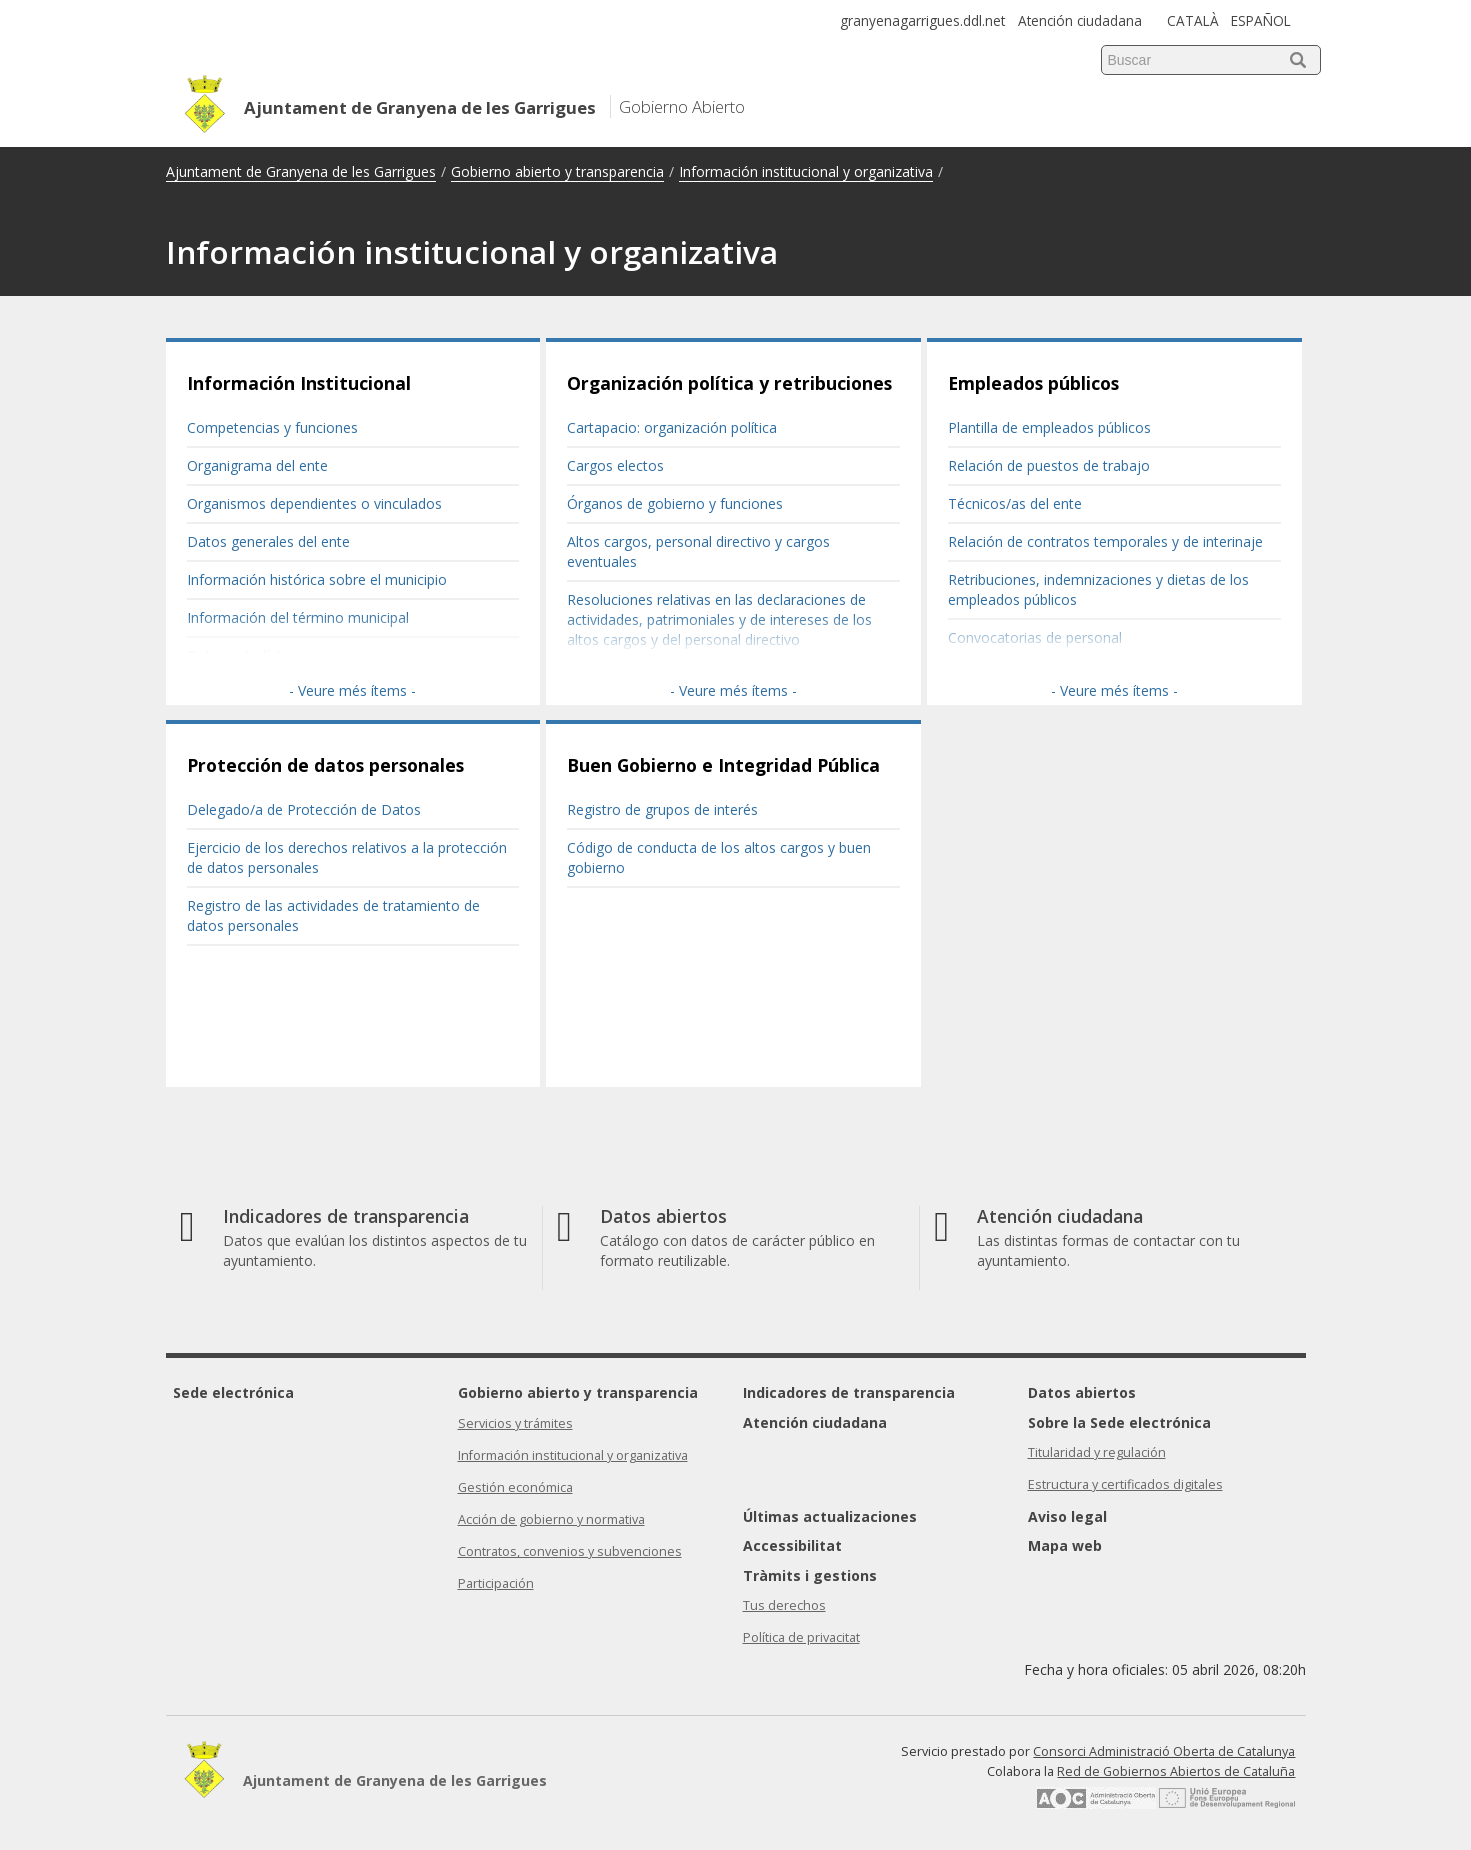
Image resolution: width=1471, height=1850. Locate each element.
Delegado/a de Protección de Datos (304, 809)
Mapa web (1065, 1545)
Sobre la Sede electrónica (1119, 1422)
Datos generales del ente (268, 541)
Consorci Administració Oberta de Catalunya (1164, 1751)
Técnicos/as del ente (1015, 503)
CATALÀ (1193, 20)
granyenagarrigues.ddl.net (922, 20)
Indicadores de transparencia (849, 1392)
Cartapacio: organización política (672, 427)
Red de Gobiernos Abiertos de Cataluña (1176, 1771)
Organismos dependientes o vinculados (314, 503)
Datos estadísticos (247, 655)
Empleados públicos (1033, 383)
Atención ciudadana (1080, 20)
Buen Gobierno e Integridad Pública (723, 765)
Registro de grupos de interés (662, 809)
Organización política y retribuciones (729, 383)
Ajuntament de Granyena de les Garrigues (301, 171)
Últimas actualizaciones (830, 1516)
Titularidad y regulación (1097, 1452)
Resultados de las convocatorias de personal (1093, 675)
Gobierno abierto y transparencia (557, 171)
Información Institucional (299, 383)
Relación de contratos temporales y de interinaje (1105, 541)
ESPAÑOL (1261, 20)
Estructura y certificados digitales (1125, 1484)
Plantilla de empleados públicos (1049, 427)
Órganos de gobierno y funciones (675, 503)
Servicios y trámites (515, 1423)
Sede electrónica (233, 1392)
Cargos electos (615, 465)
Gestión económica (515, 1487)
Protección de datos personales (325, 765)
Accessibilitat (792, 1545)
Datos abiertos (1082, 1392)
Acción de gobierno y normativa (551, 1519)
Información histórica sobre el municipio (317, 579)
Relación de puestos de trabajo (1049, 465)
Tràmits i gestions (810, 1575)
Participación (496, 1583)
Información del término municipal (298, 617)
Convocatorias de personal (1035, 637)
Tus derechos (784, 1605)
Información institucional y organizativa (806, 171)
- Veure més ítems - (352, 690)
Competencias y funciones (272, 427)
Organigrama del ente (257, 465)
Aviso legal (1067, 1516)
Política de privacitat (801, 1637)
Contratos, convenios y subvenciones (570, 1551)
